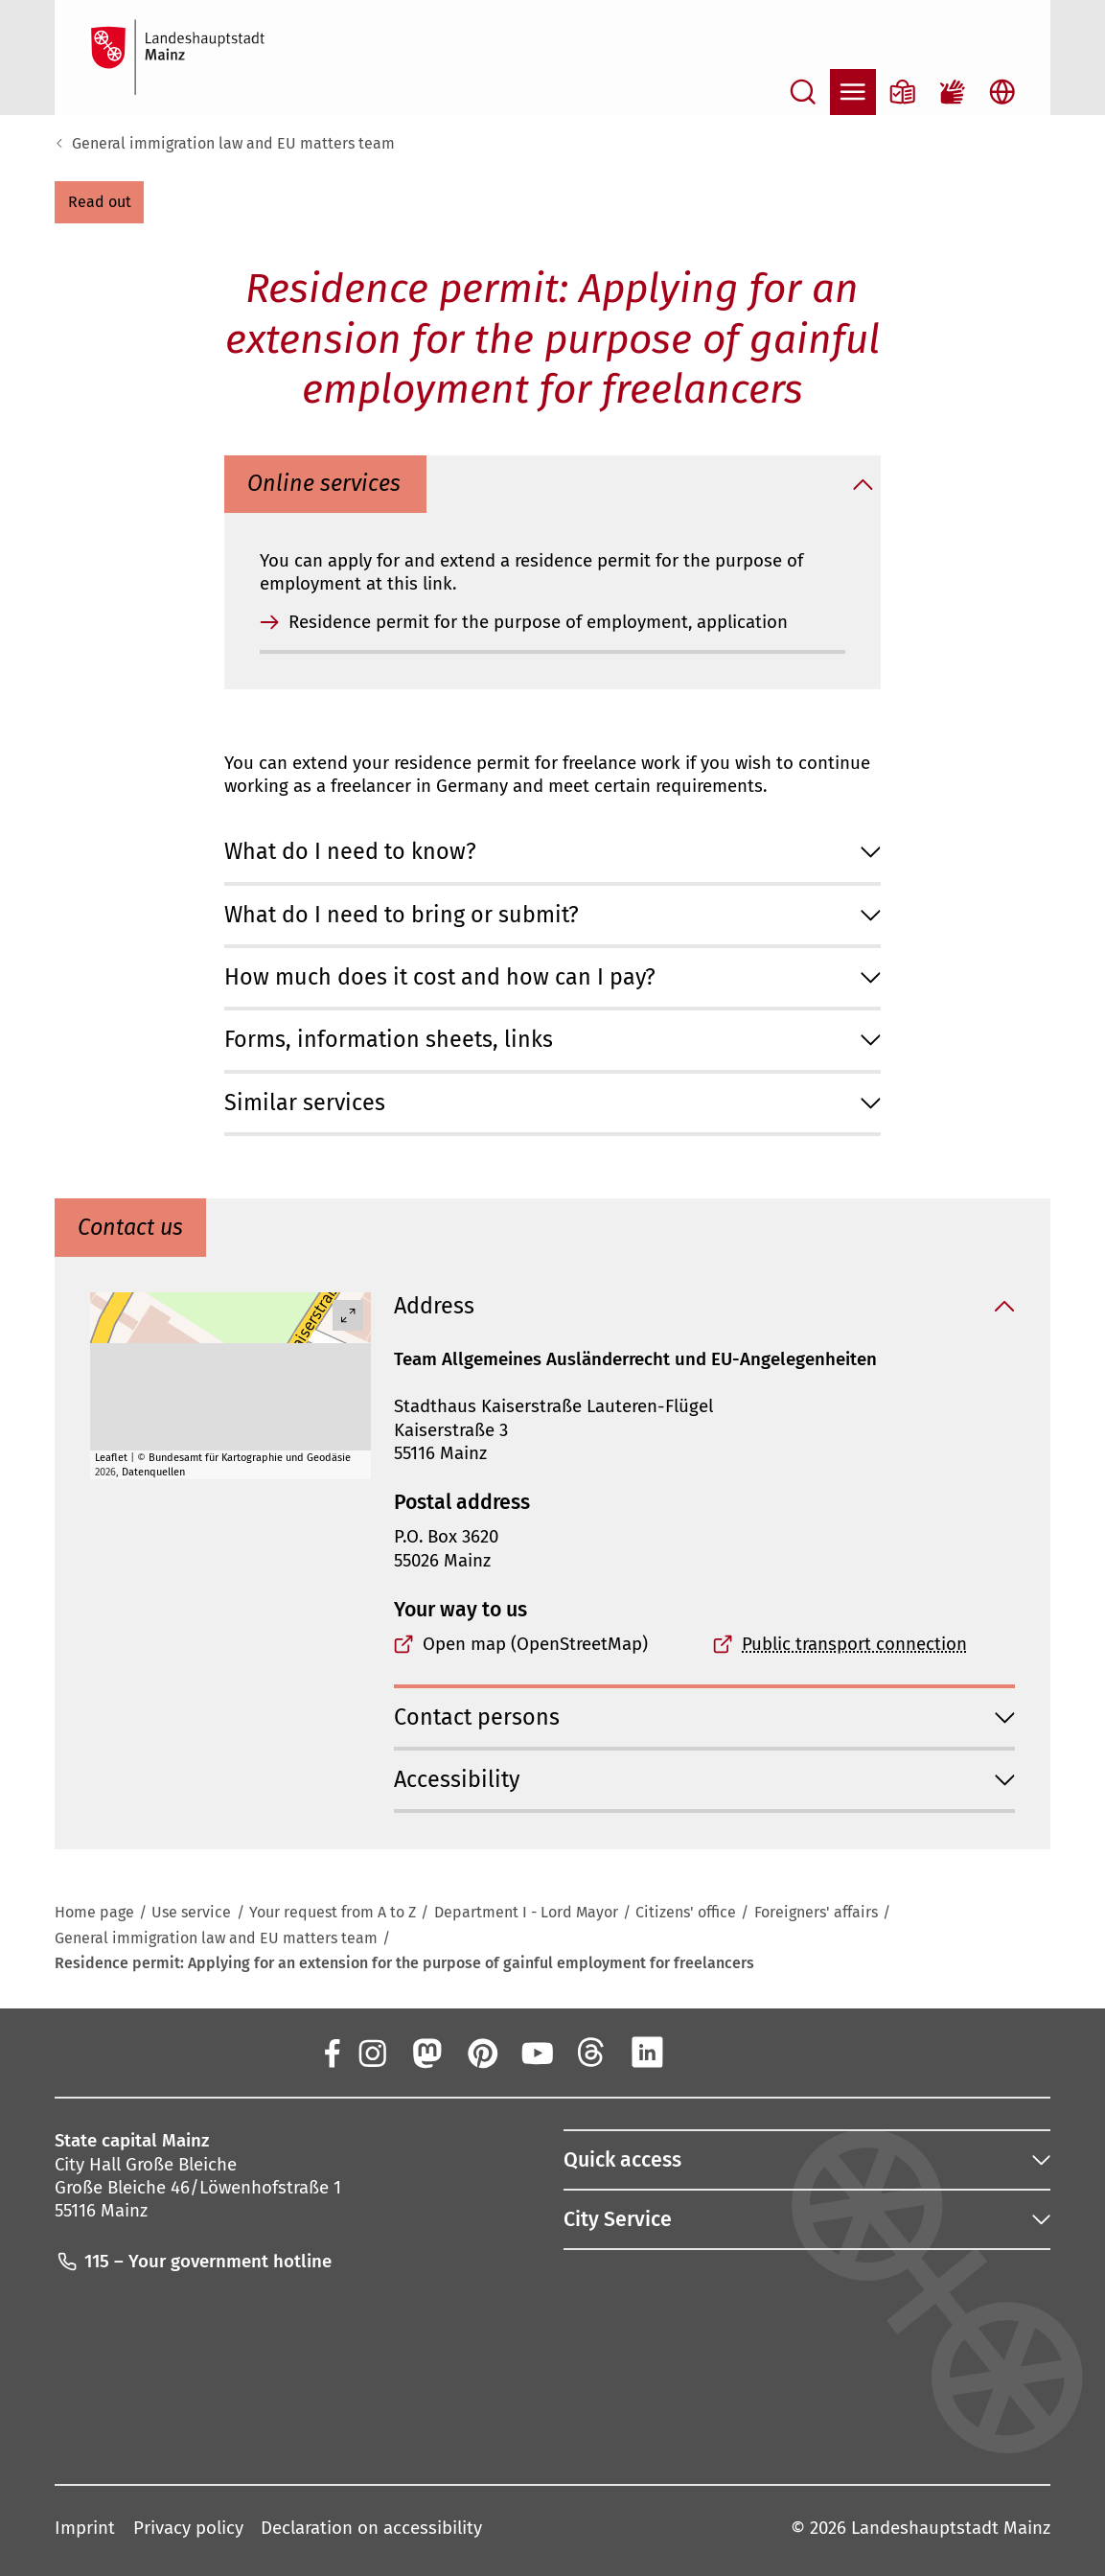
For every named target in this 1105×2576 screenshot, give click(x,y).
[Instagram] (371, 2052)
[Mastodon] (426, 2052)
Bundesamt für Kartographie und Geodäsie (250, 1457)
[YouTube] (537, 2052)
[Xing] (702, 2052)
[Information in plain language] (903, 92)
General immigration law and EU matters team (233, 143)
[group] (230, 1385)
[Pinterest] (481, 2052)
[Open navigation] (853, 92)
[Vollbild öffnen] (348, 1315)
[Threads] (591, 2052)
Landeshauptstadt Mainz (950, 2529)
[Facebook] (331, 2052)
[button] (99, 202)
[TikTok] (757, 2052)
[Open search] (803, 92)
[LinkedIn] (647, 2052)
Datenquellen (153, 1472)
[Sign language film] (953, 92)
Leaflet (111, 1457)
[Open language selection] (1002, 92)
